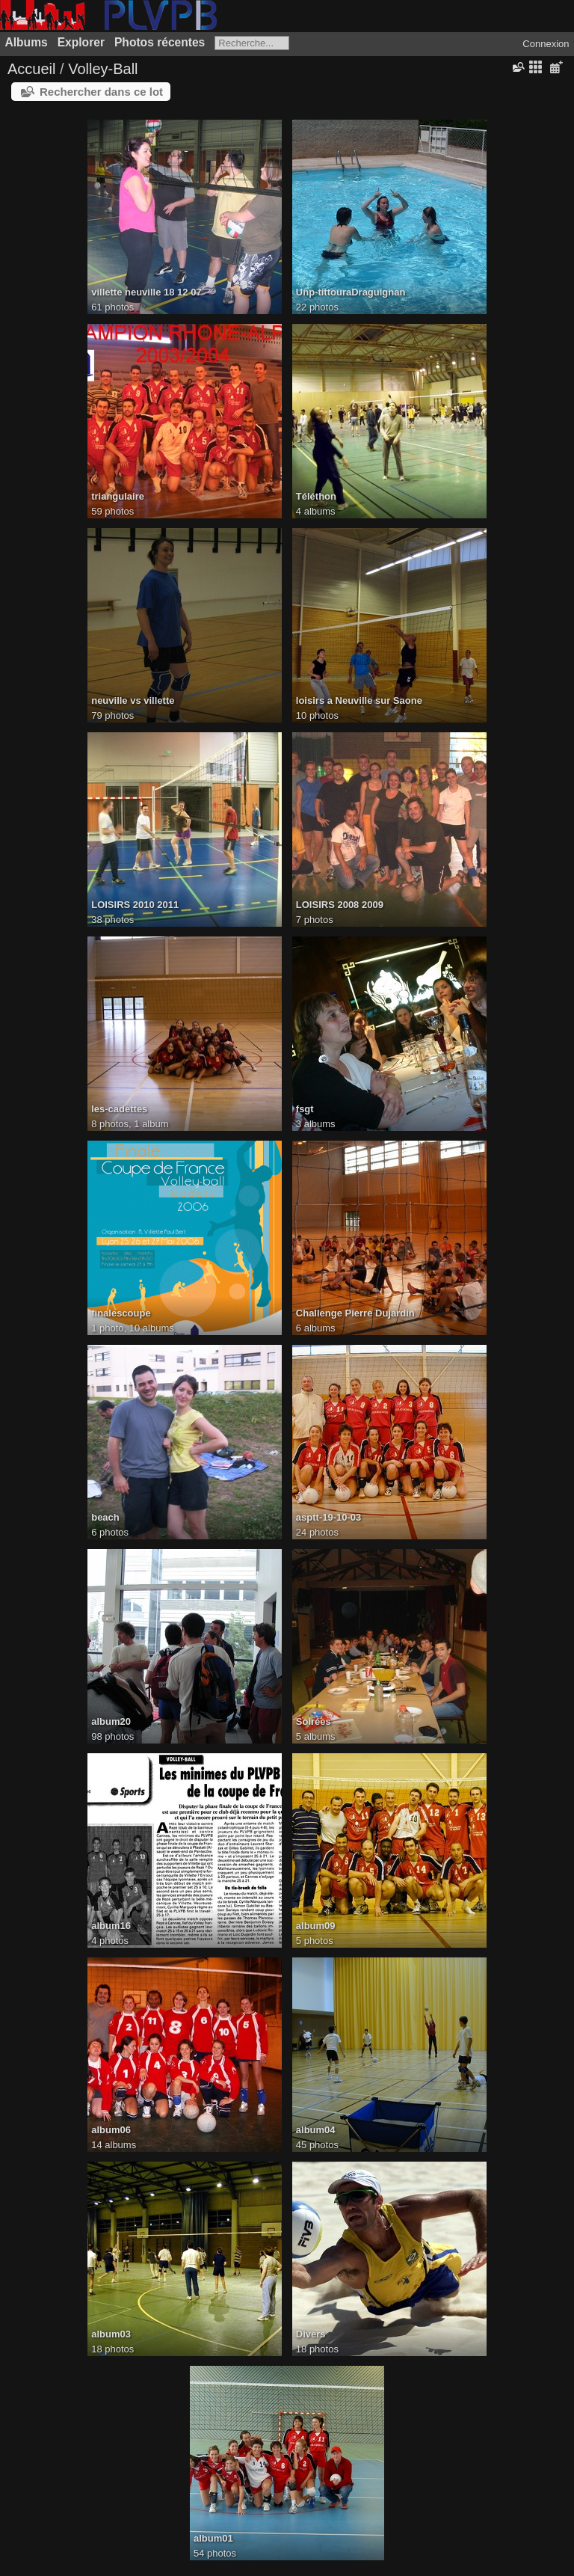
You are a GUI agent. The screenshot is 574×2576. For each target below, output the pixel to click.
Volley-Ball (103, 69)
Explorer (81, 42)
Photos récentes (159, 42)
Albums (26, 42)
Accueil (31, 69)
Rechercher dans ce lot (101, 91)
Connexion (545, 43)
